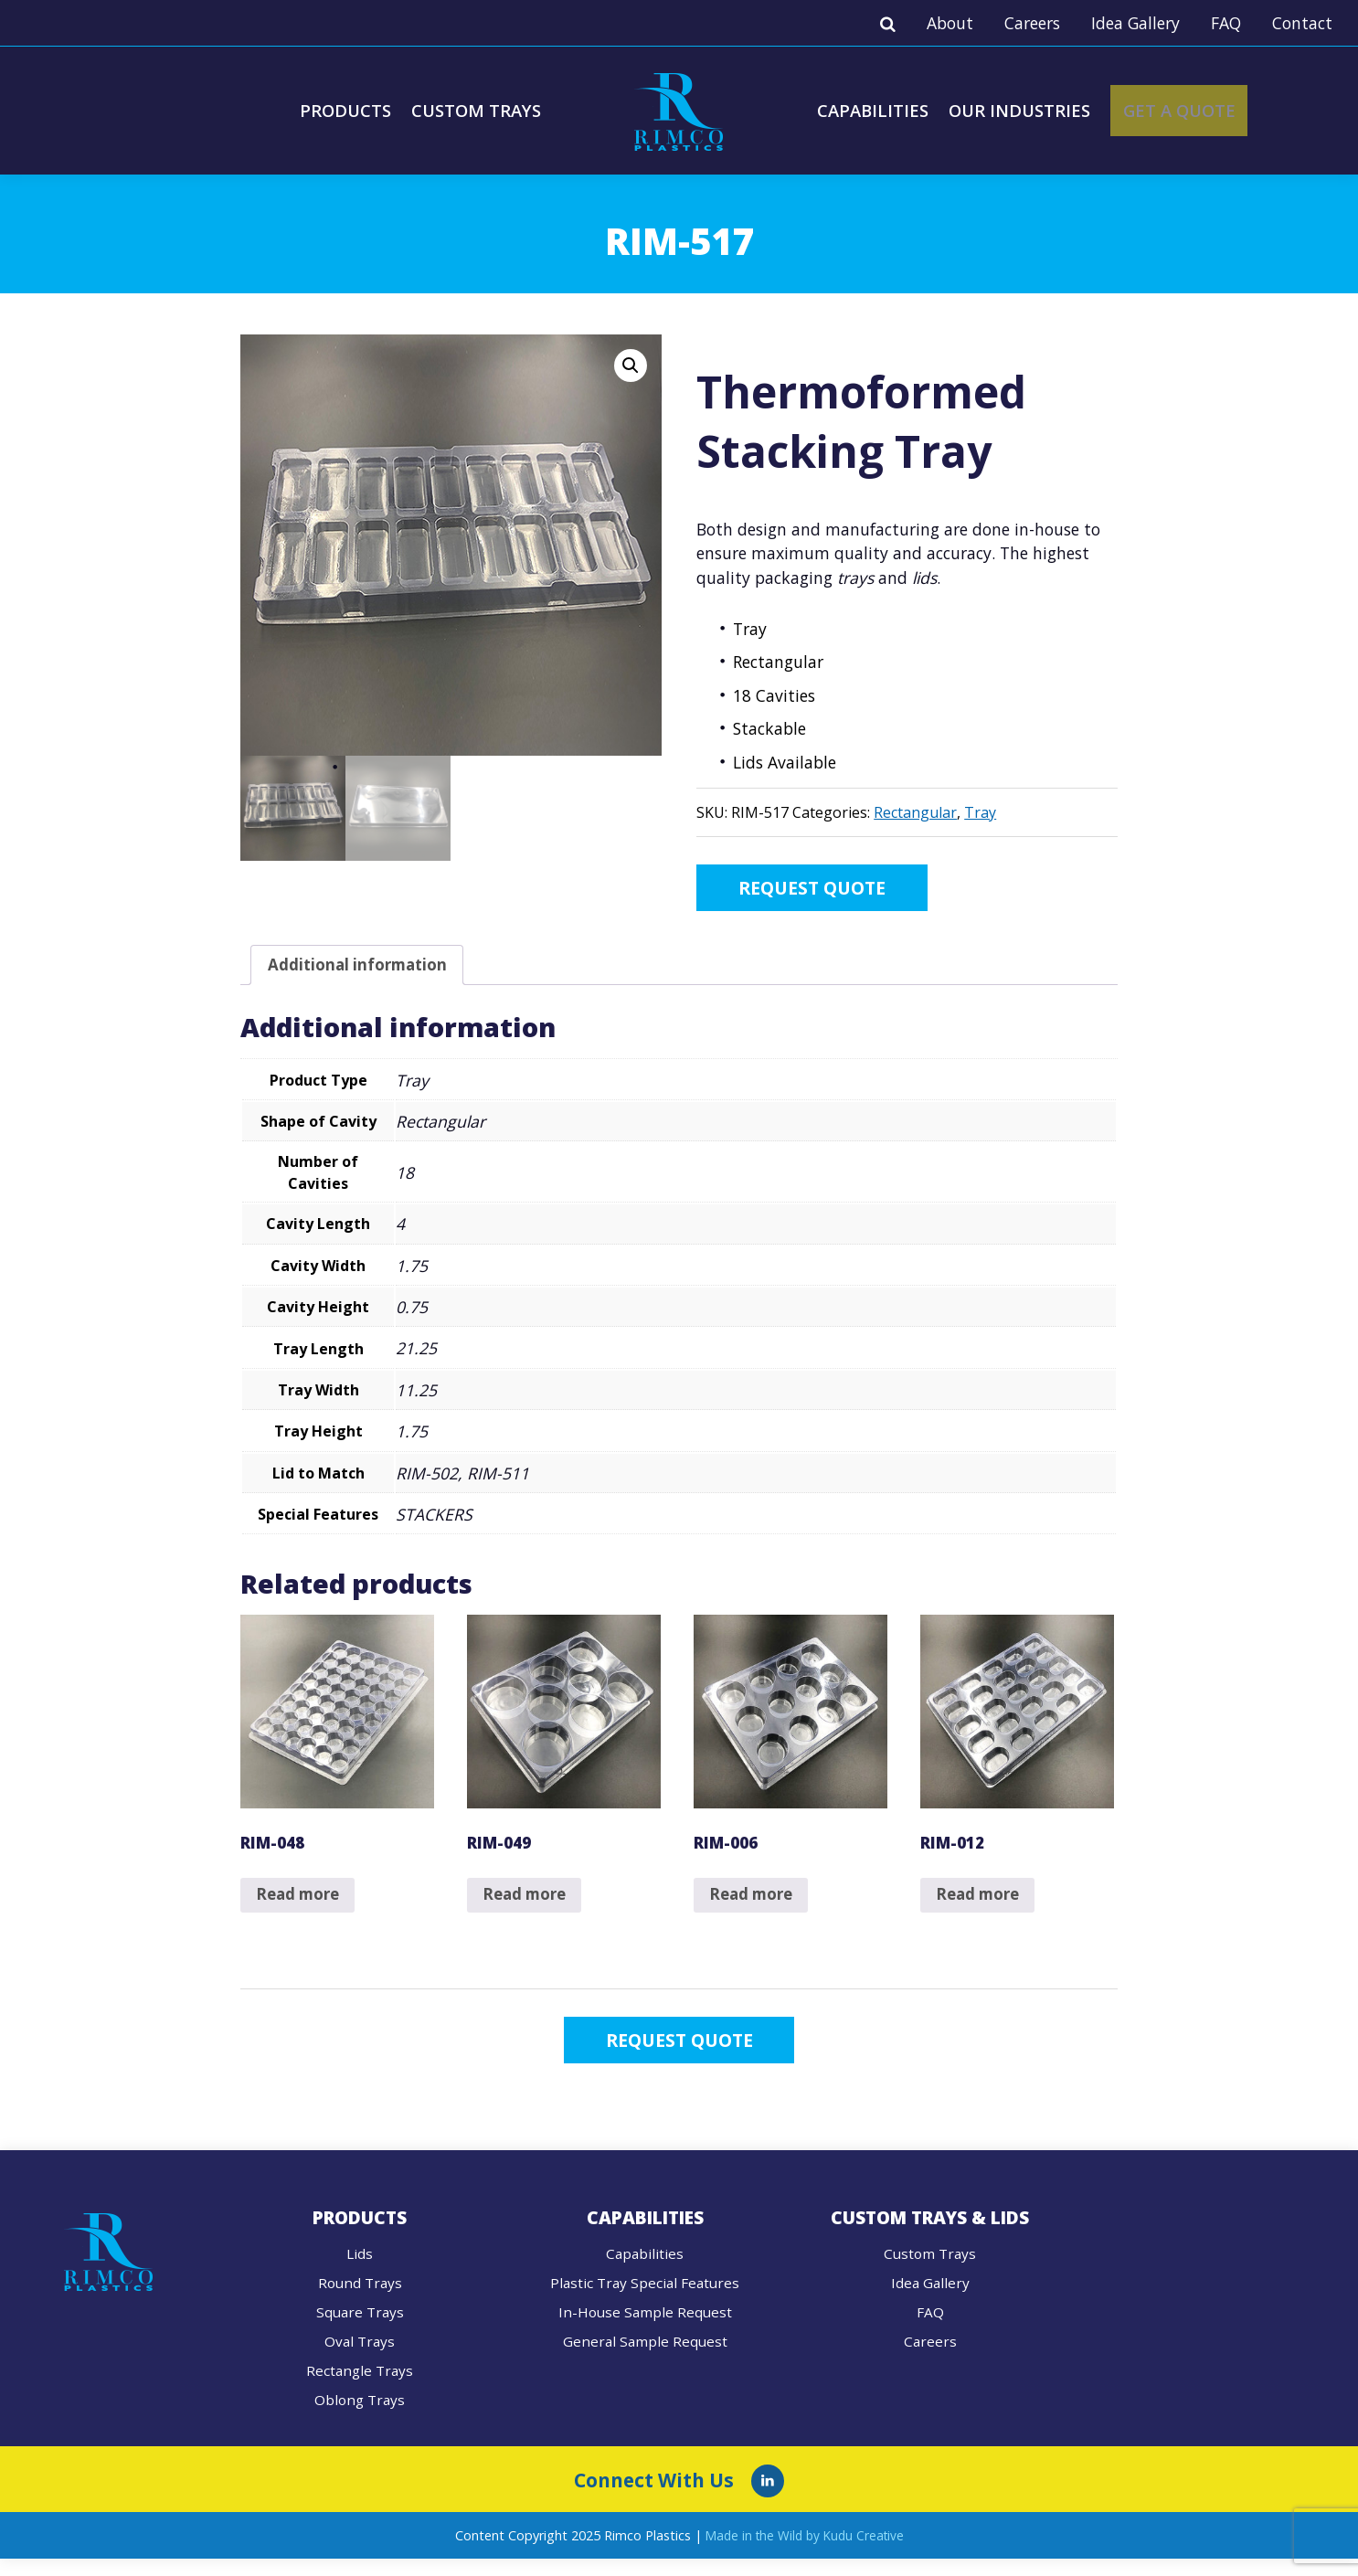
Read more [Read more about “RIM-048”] (301, 1905)
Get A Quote (1205, 110)
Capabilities (876, 110)
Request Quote (834, 889)
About (950, 23)
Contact (1302, 23)
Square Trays (360, 2328)
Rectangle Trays (359, 2387)
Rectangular (915, 812)
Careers (1032, 23)
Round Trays (360, 2299)
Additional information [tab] (360, 970)
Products (338, 110)
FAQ (1226, 23)
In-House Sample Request (645, 2328)
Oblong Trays (360, 2416)
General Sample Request (644, 2358)
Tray (980, 812)
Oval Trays (360, 2358)
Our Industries (1029, 110)
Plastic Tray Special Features (644, 2299)
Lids (360, 2270)
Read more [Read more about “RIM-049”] (527, 1905)
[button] (630, 365)
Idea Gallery (1135, 23)
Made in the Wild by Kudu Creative (804, 2551)
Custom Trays (473, 110)
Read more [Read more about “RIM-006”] (754, 1905)
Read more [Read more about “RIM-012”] (981, 1905)
